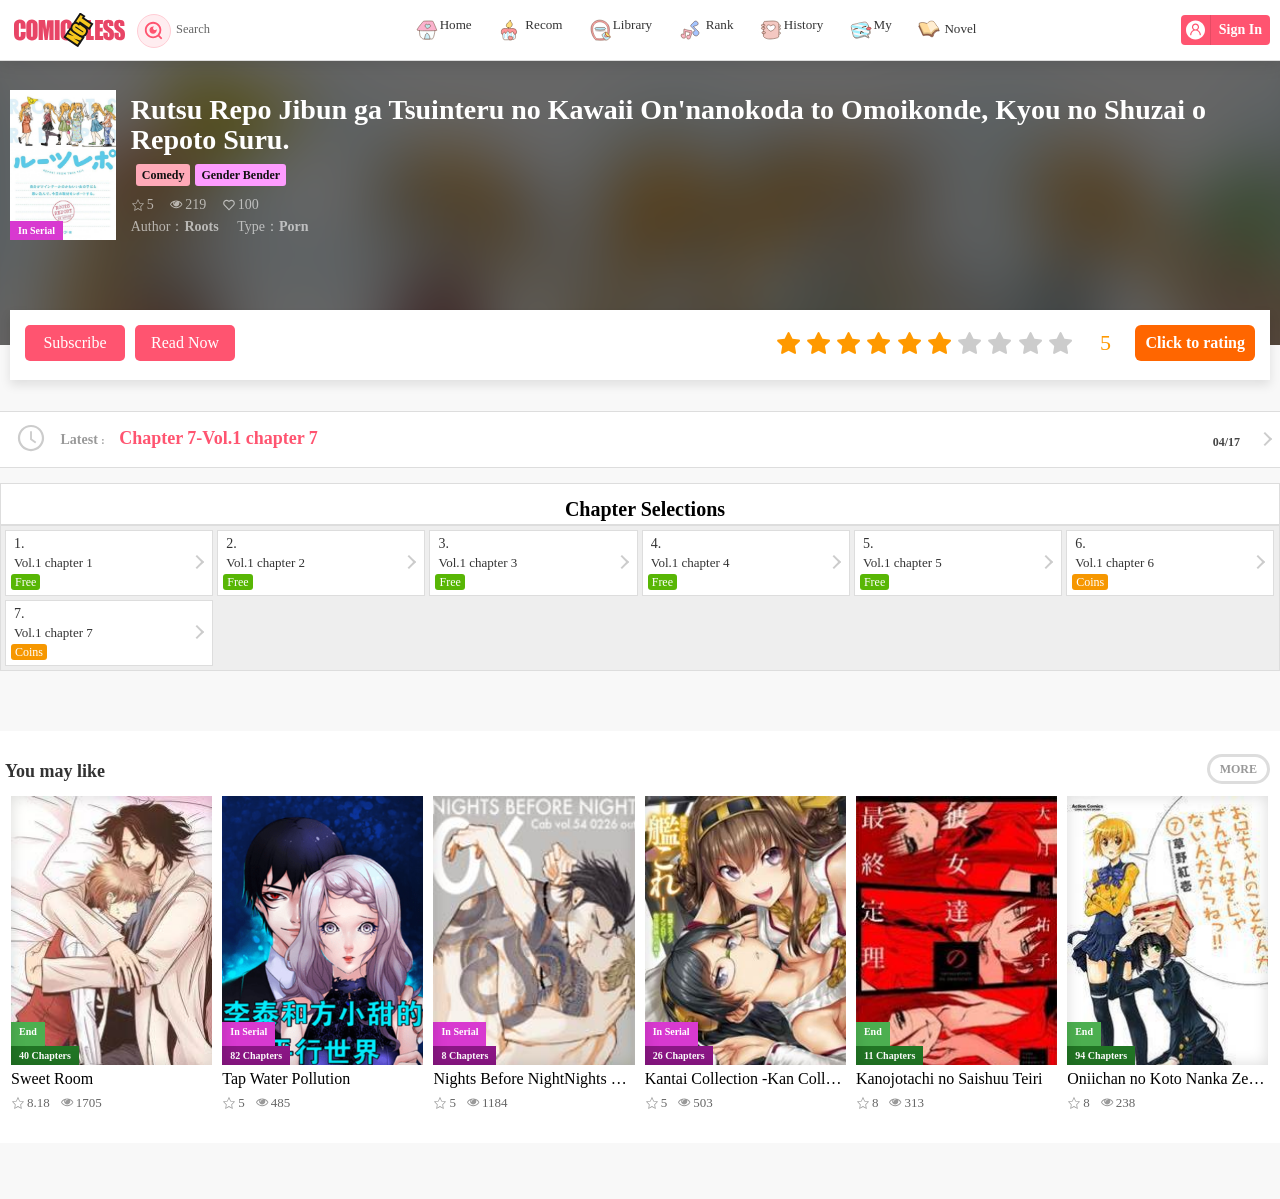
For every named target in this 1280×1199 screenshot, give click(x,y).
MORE (1238, 775)
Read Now (185, 342)
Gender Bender (240, 175)
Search (177, 30)
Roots (201, 226)
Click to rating (1195, 342)
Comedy (163, 175)
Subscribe (74, 342)
